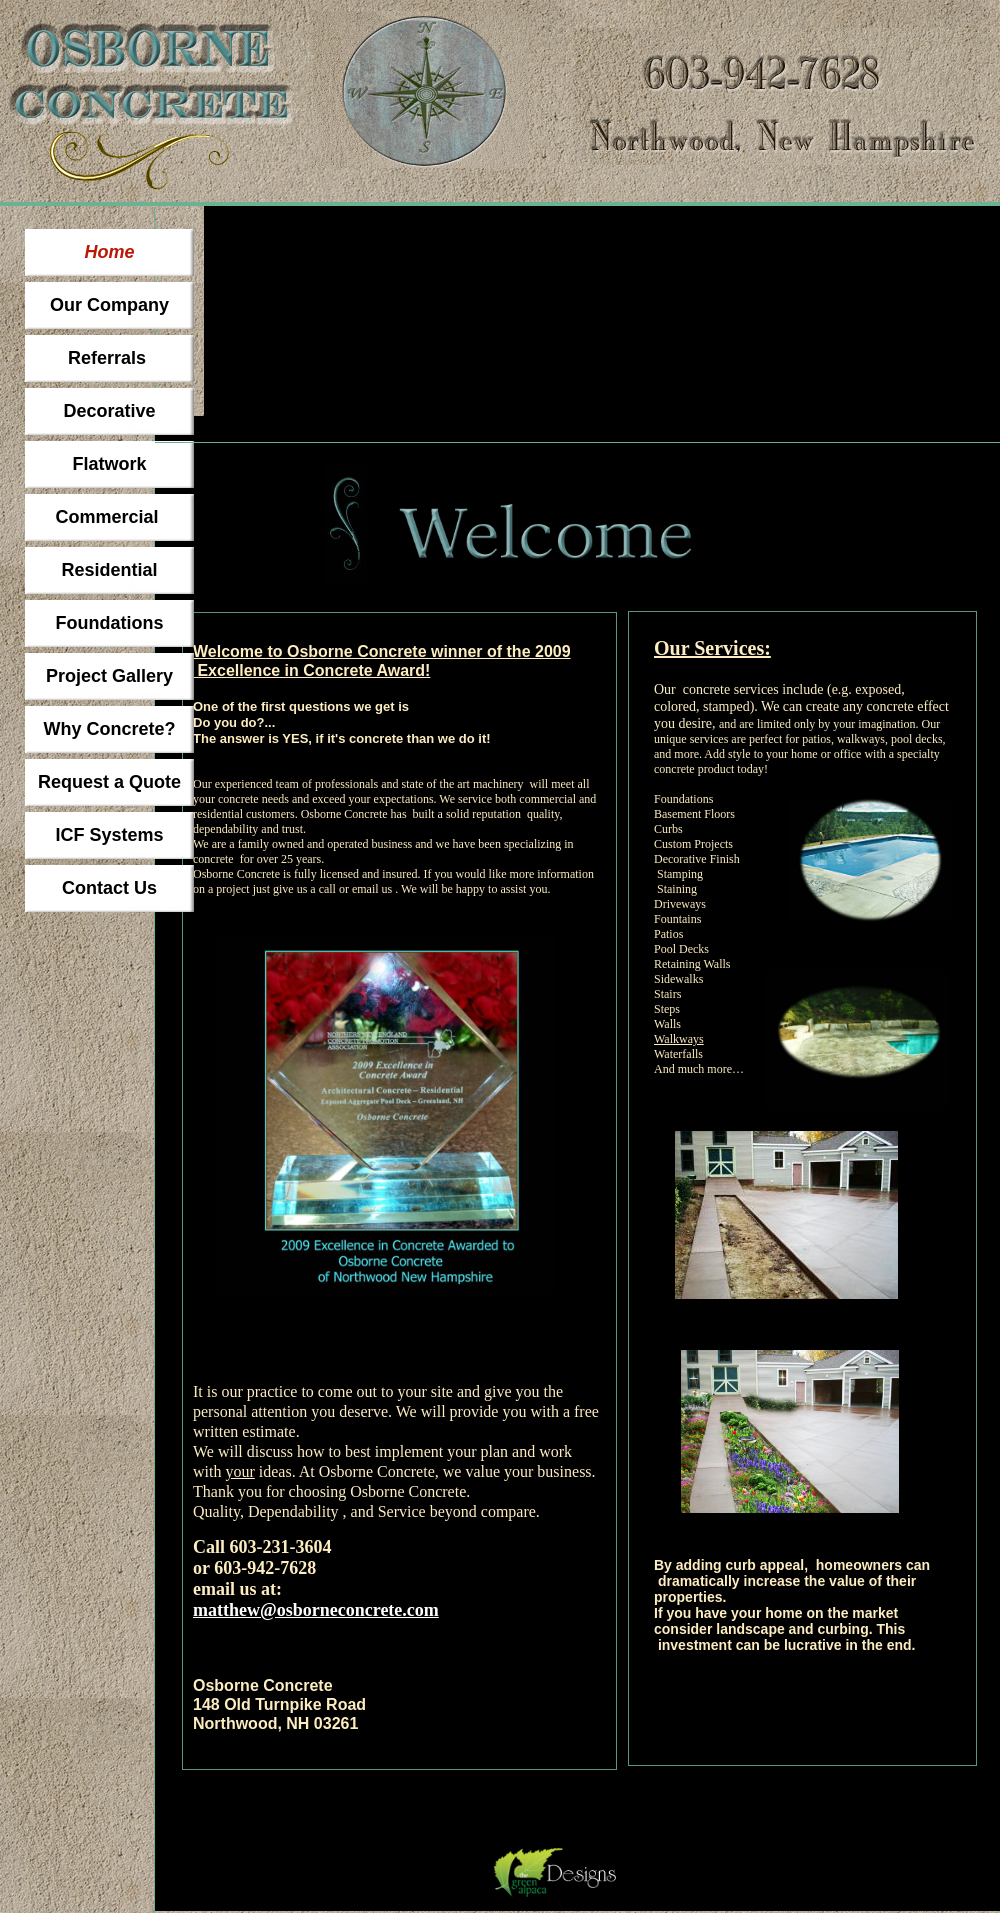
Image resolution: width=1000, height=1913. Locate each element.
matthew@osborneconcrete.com (316, 1610)
